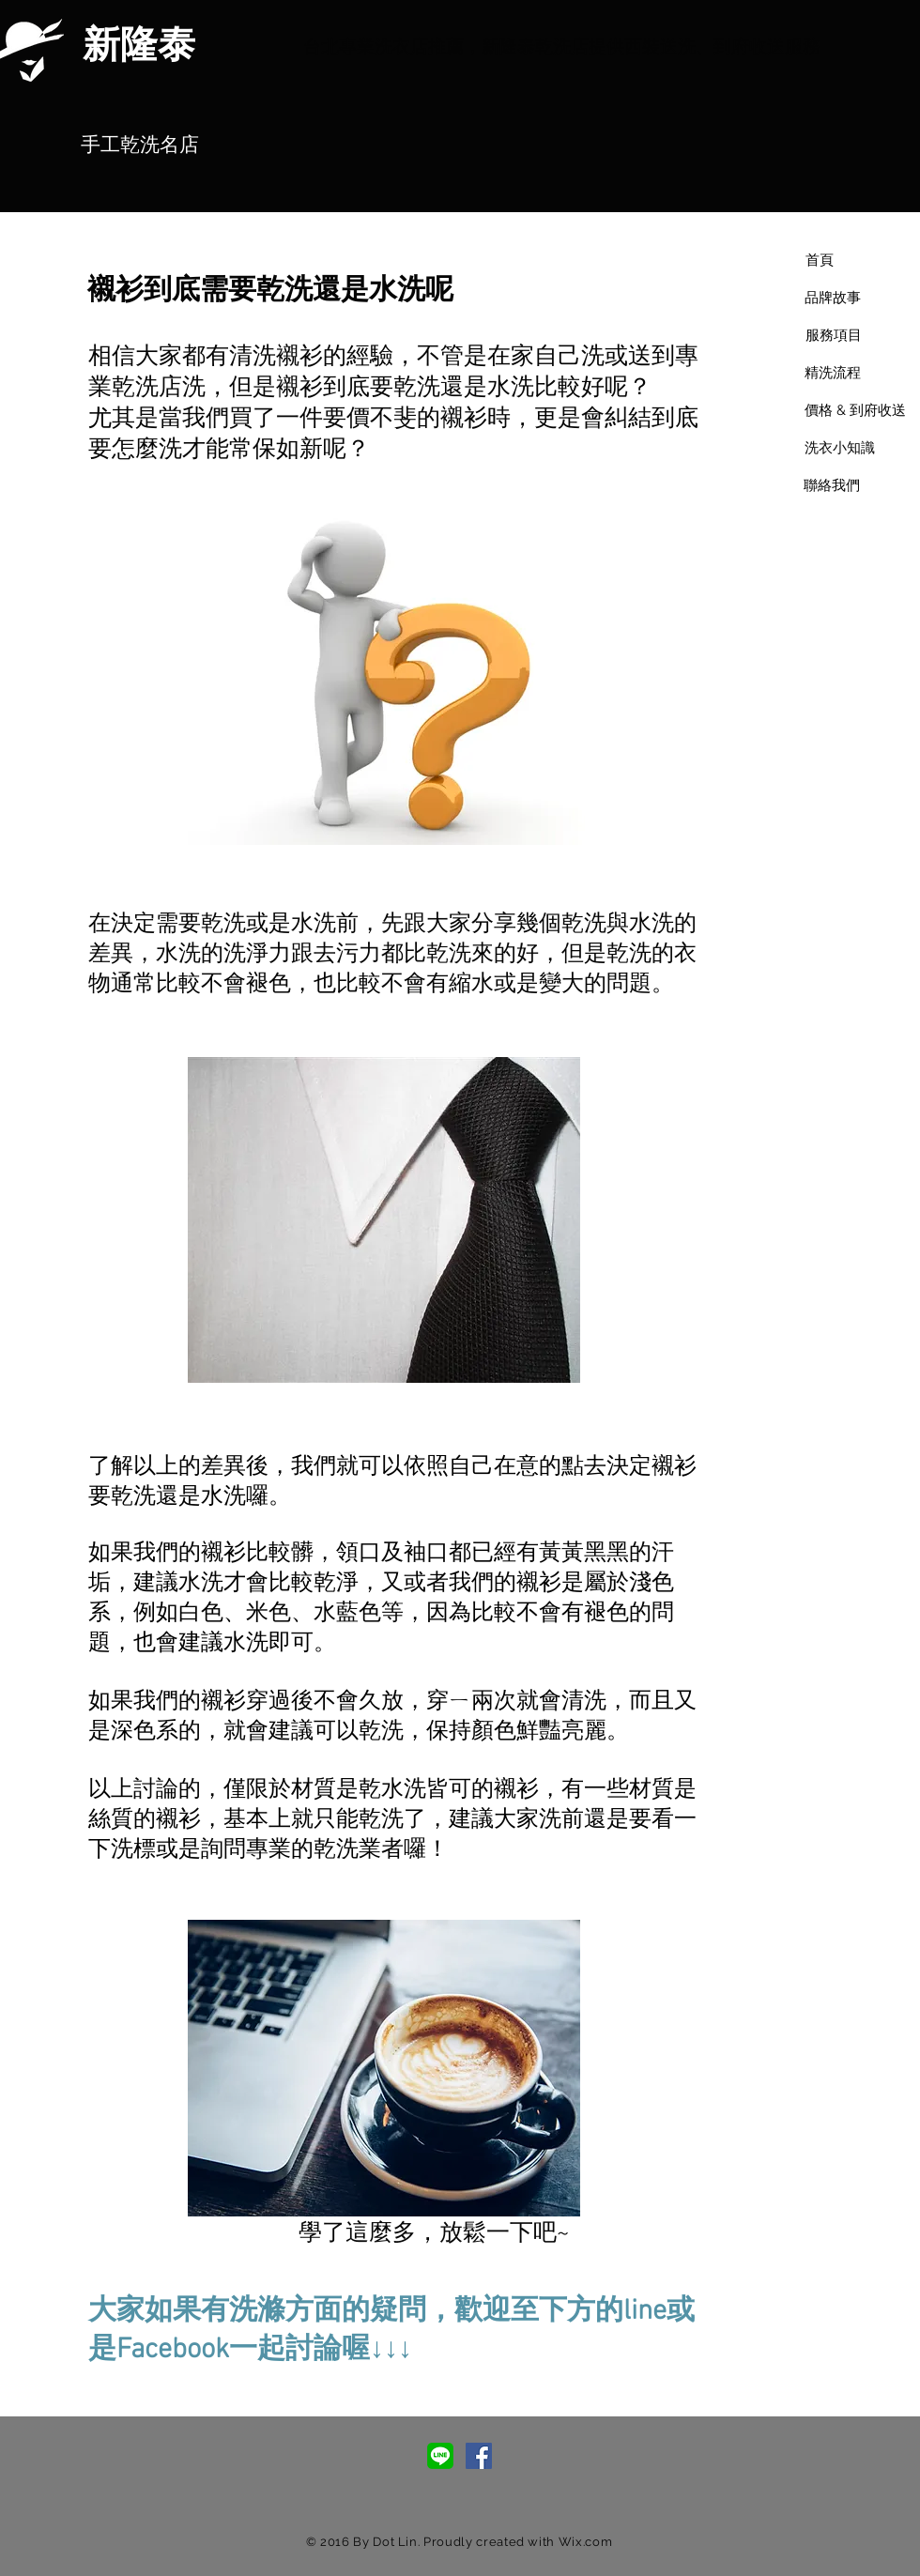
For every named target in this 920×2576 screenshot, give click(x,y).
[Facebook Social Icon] (479, 2456)
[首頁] (819, 260)
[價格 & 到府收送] (855, 410)
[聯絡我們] (832, 485)
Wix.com (586, 2542)
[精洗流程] (832, 372)
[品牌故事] (832, 297)
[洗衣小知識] (839, 448)
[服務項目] (833, 335)
